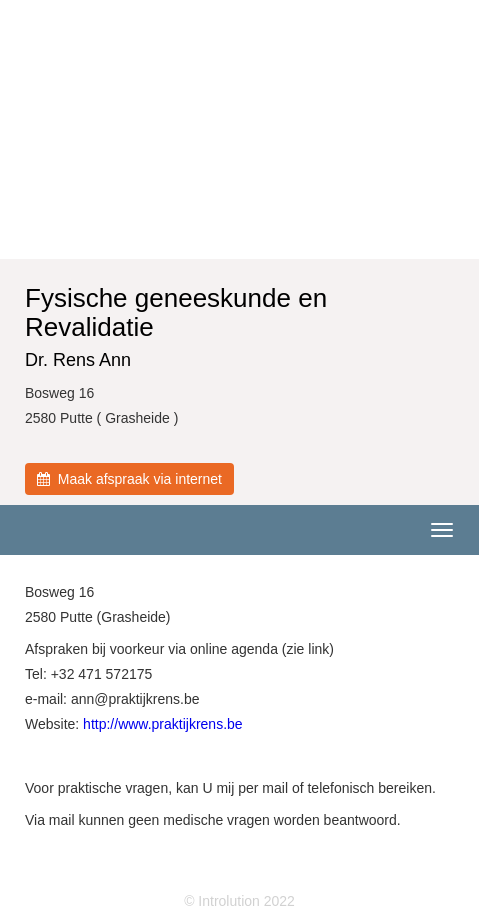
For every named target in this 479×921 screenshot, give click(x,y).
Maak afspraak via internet (129, 479)
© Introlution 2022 (239, 901)
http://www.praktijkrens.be (163, 724)
